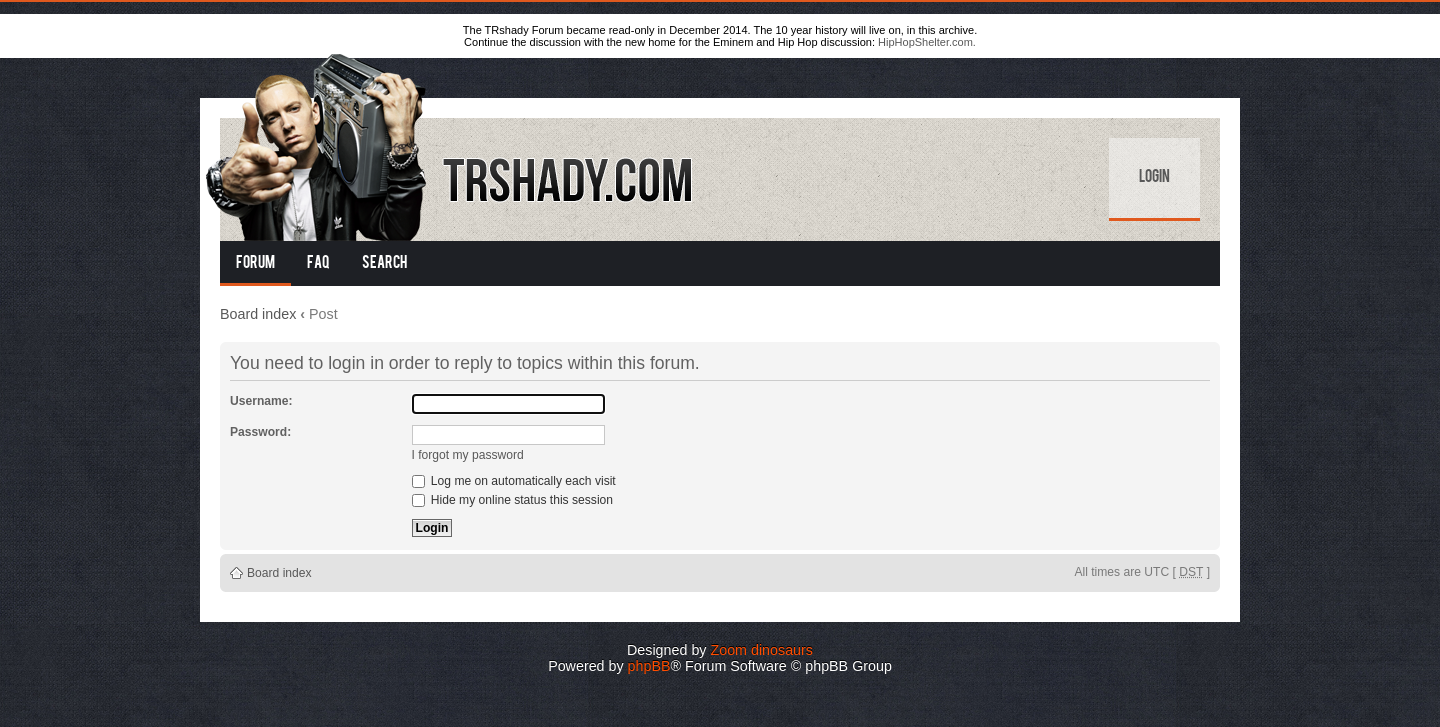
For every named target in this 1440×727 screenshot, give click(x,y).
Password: (260, 432)
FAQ (318, 264)
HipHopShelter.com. (927, 42)
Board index (258, 314)
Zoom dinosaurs (761, 650)
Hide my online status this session (513, 500)
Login (1154, 178)
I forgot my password (468, 455)
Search (384, 264)
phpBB (649, 666)
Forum (255, 264)
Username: (261, 401)
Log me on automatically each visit (514, 481)
